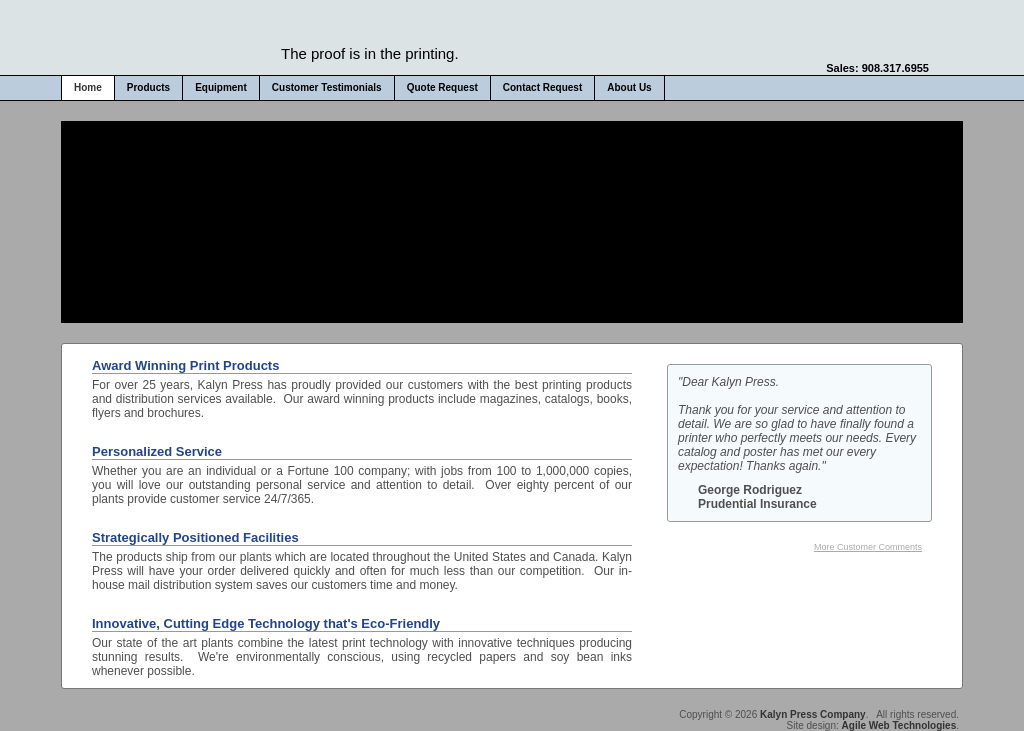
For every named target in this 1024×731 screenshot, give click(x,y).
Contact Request (542, 87)
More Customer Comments (868, 547)
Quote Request (442, 87)
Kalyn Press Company (813, 714)
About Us (629, 87)
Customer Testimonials (327, 87)
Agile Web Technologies (899, 725)
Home (88, 87)
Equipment (221, 87)
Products (148, 87)
